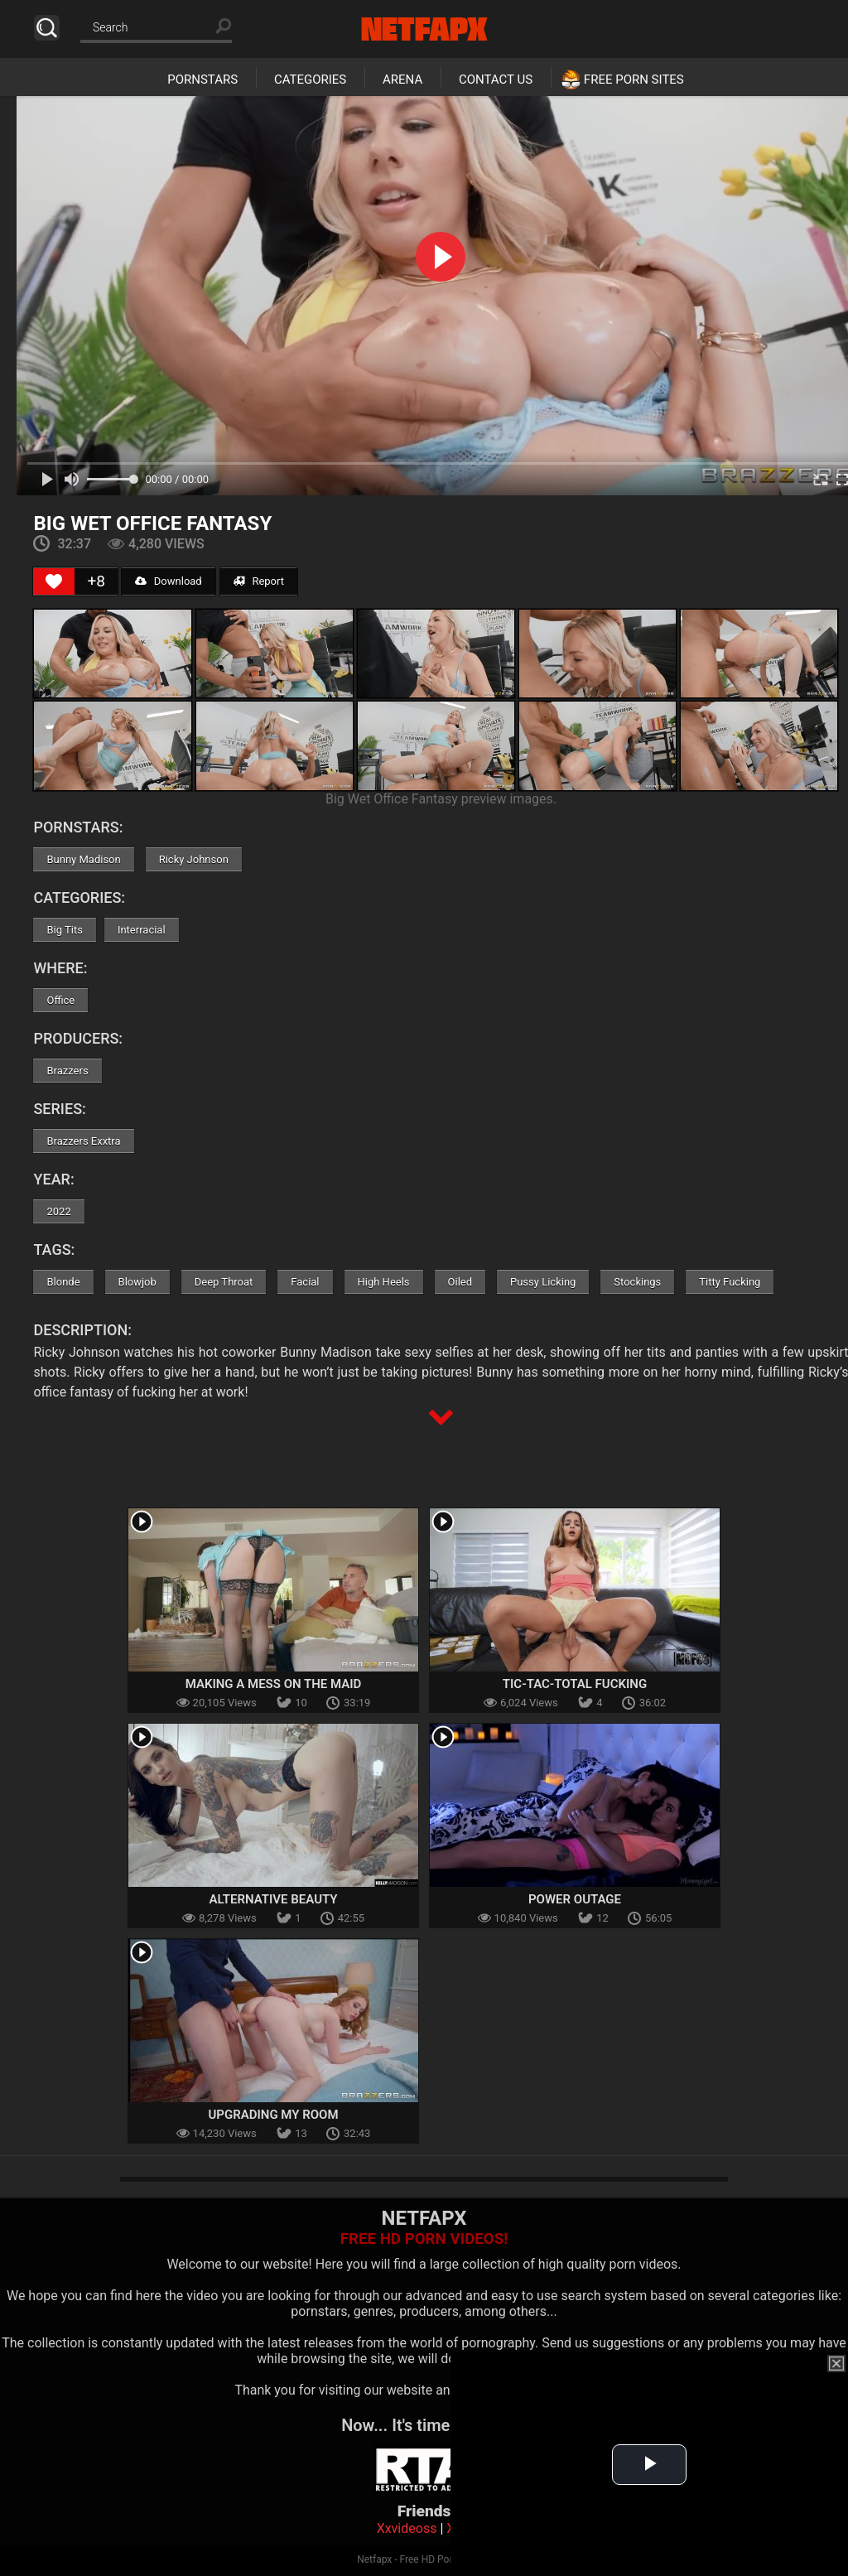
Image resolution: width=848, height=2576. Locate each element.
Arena (402, 79)
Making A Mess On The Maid (274, 1683)
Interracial (142, 930)
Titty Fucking (729, 1282)
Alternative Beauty (273, 1899)
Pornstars (202, 79)
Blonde (63, 1282)
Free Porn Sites (634, 79)
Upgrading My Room (273, 2114)
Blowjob (137, 1282)
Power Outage (574, 1899)
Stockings (637, 1282)
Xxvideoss (407, 2528)
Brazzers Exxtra (83, 1141)
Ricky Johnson (194, 859)
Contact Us (495, 79)
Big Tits (64, 930)
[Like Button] (54, 581)
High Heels (384, 1282)
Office (60, 1000)
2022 (58, 1211)
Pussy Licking (543, 1282)
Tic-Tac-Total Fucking (575, 1683)
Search (47, 28)
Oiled (460, 1282)
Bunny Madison (83, 859)
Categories (310, 79)
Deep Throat (224, 1282)
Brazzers (67, 1070)
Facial (305, 1282)
